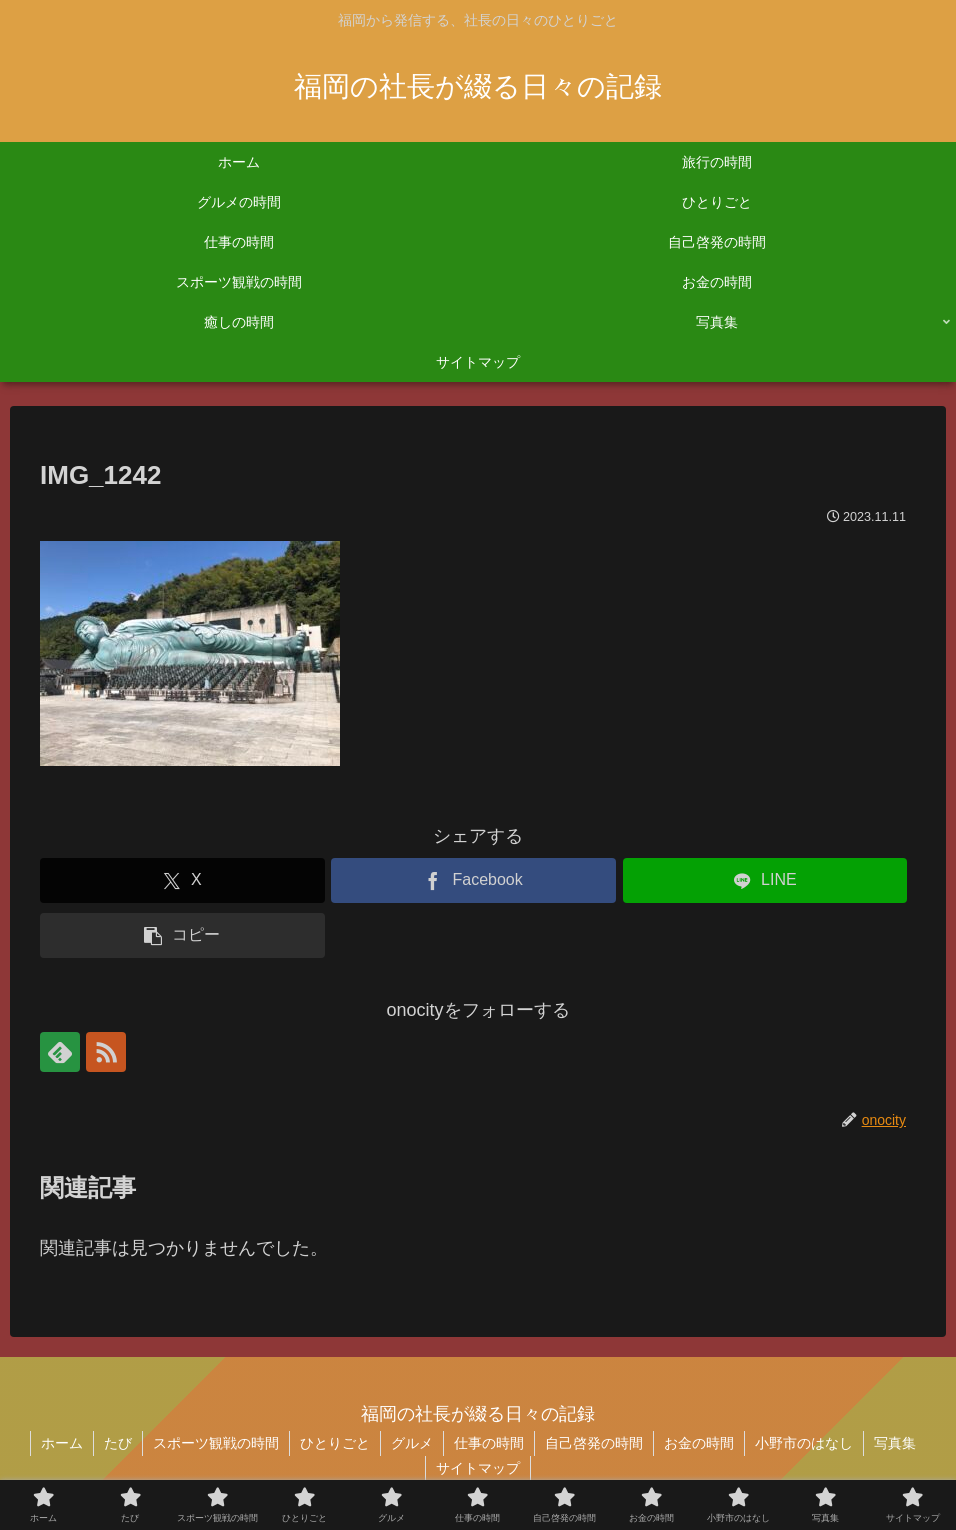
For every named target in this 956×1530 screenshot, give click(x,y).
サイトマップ (478, 1468)
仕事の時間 (489, 1443)
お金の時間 (699, 1443)
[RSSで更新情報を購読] (106, 1052)
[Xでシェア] (182, 880)
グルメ (412, 1443)
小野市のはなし (804, 1443)
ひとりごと (335, 1443)
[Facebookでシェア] (473, 880)
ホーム (62, 1443)
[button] (182, 935)
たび (118, 1443)
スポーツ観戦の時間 (216, 1443)
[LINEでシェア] (765, 880)
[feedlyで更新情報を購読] (60, 1052)
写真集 (895, 1443)
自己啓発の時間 (594, 1443)
